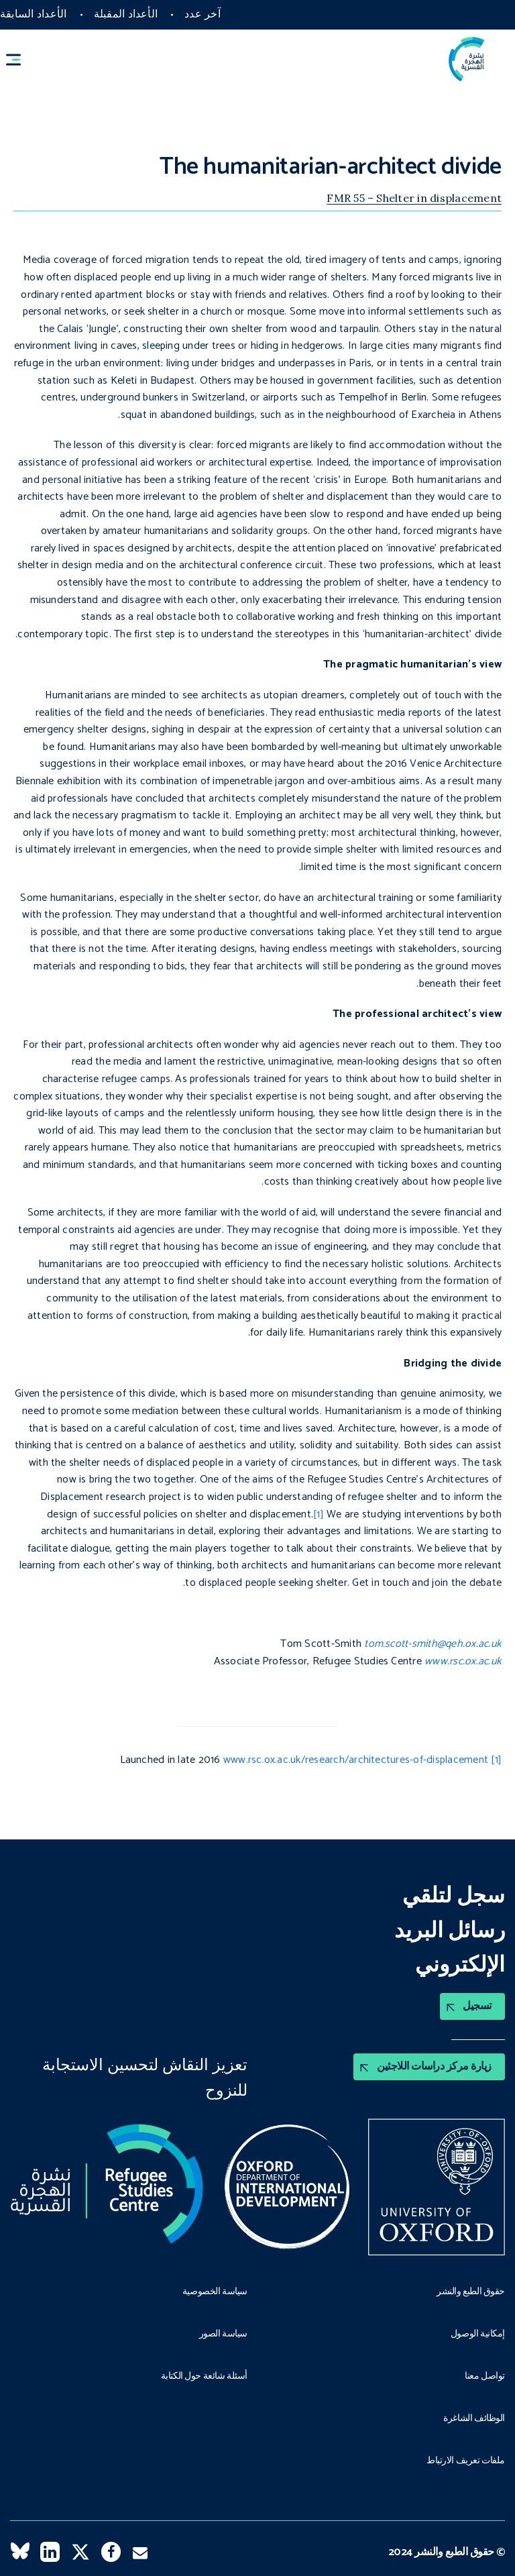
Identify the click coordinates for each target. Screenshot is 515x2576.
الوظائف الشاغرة (474, 2419)
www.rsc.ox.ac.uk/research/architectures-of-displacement (355, 1760)
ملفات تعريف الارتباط (465, 2461)
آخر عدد (202, 14)
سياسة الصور (223, 2334)
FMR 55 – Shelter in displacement (414, 198)
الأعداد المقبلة (126, 14)
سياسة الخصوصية (214, 2292)
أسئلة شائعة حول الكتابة (204, 2376)
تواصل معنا (485, 2376)
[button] (19, 59)
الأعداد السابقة (33, 14)
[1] (318, 1514)
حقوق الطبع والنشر (471, 2292)
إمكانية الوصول (478, 2334)
